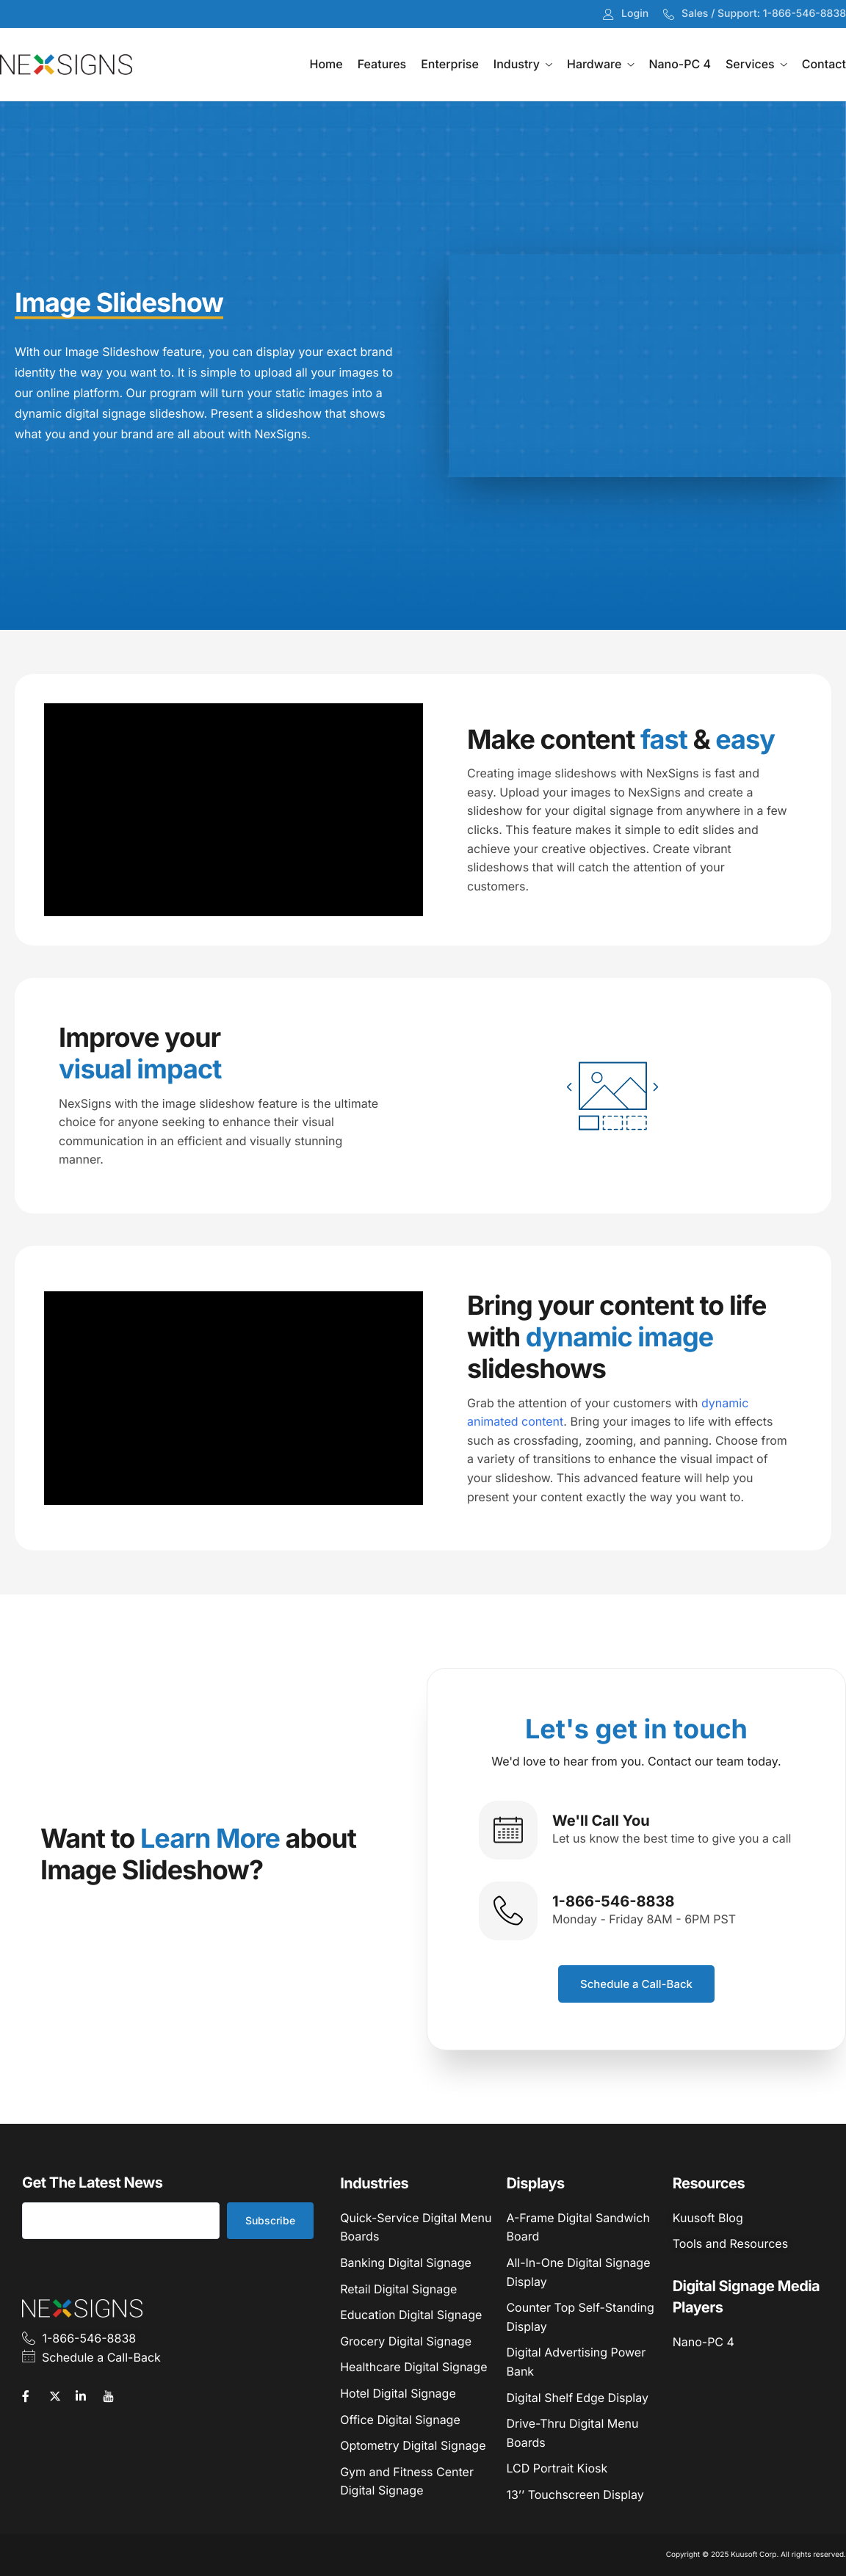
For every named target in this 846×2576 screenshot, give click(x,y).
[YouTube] (114, 2395)
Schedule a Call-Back (636, 1984)
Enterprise (450, 64)
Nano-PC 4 (679, 64)
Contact (824, 64)
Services (756, 64)
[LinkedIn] (87, 2395)
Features (382, 64)
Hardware (600, 64)
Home (326, 64)
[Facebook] (34, 2395)
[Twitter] (61, 2395)
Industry (523, 64)
